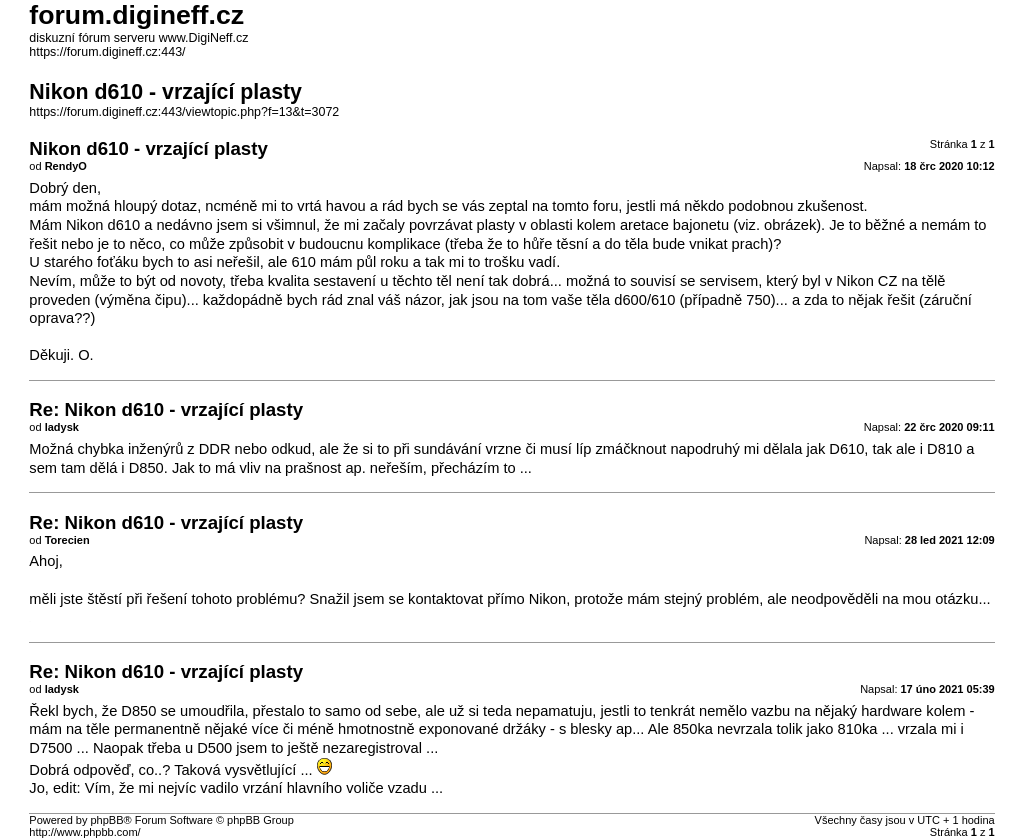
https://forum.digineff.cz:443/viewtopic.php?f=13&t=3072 (184, 112)
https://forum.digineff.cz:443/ (107, 52)
